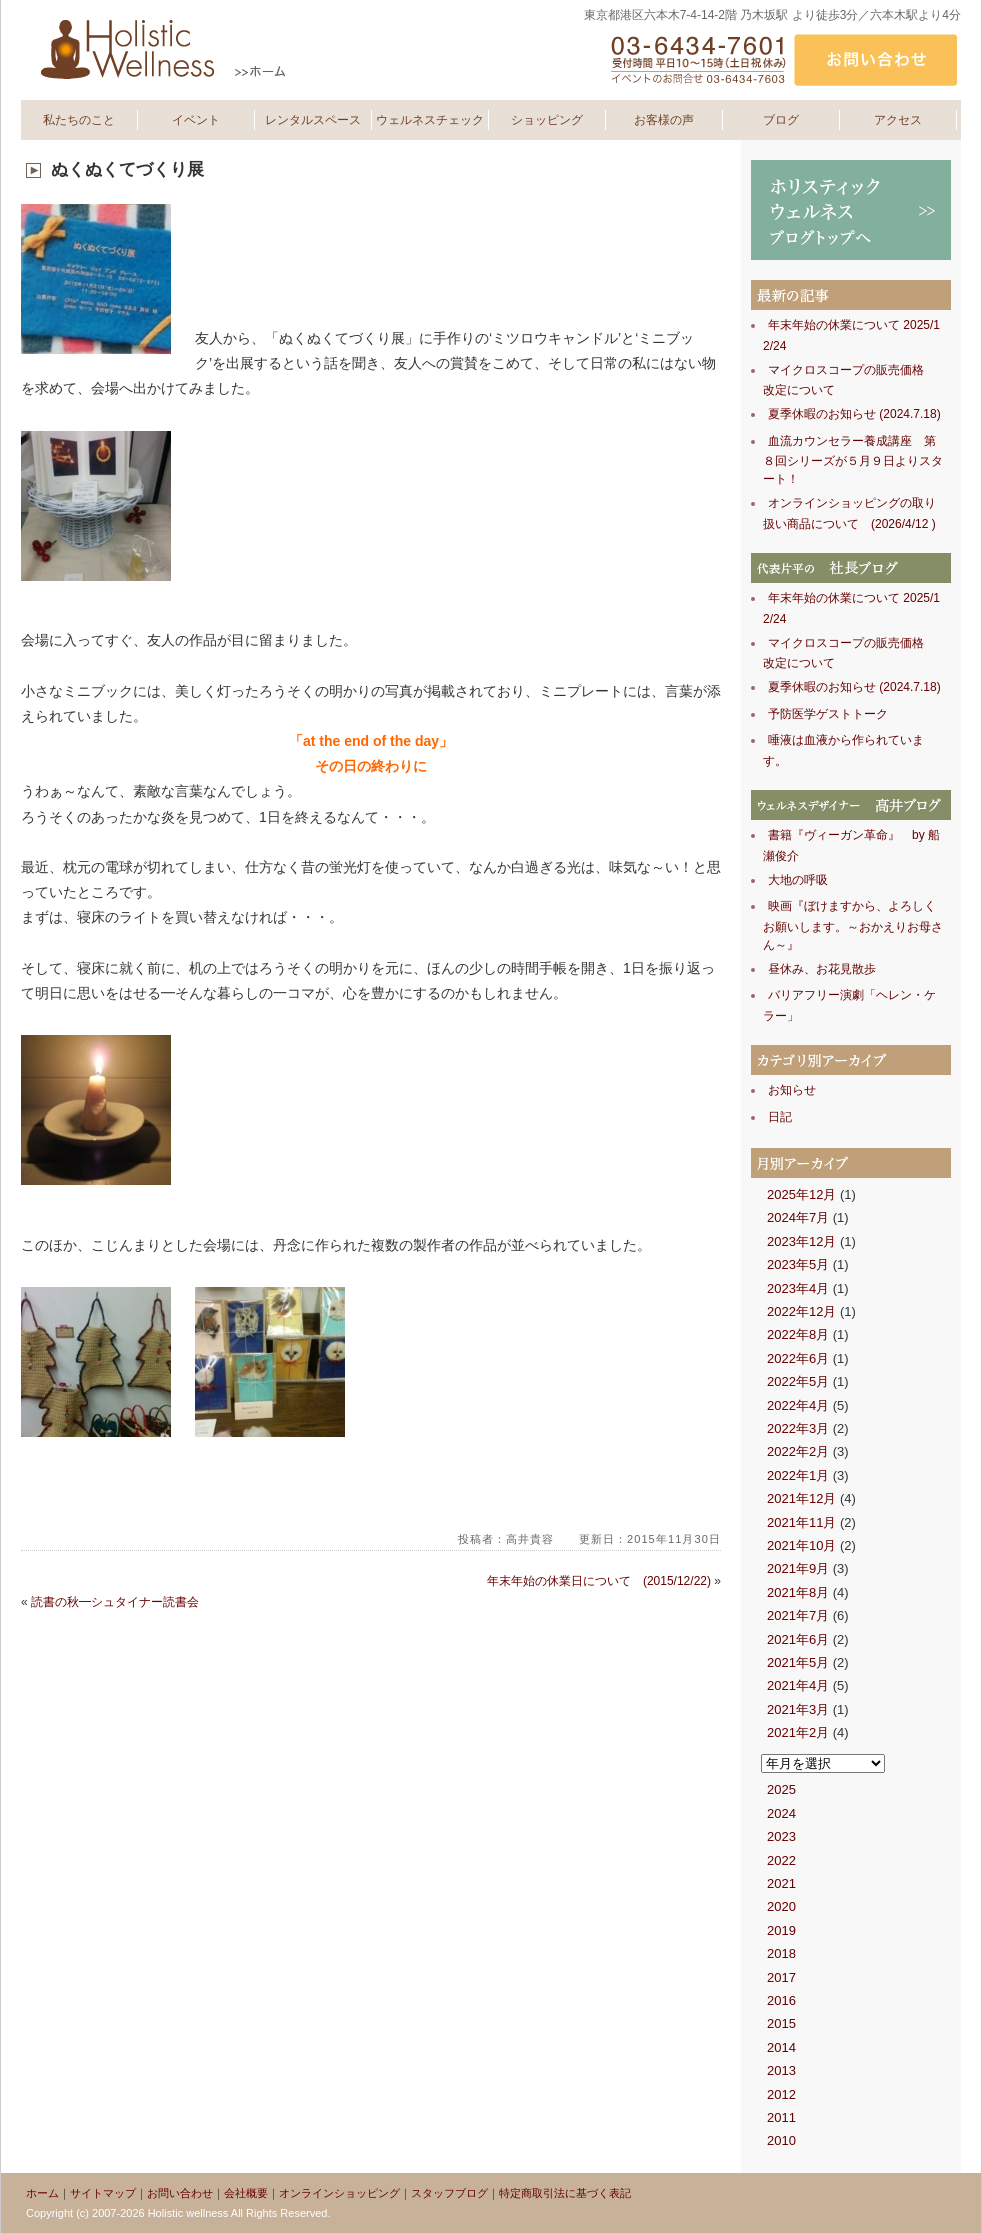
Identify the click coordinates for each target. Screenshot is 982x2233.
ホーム (42, 2193)
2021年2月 (798, 1732)
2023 (781, 1836)
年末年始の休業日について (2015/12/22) (599, 1581)
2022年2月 (798, 1451)
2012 (781, 2094)
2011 (781, 2117)
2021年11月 (801, 1522)
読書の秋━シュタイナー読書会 (115, 1602)
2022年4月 (798, 1405)
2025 (781, 1789)
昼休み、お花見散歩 (822, 969)
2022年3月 (798, 1428)
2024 (781, 1813)
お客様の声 (664, 120)
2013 (781, 2070)
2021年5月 (798, 1662)
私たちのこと (79, 120)
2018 (781, 1953)
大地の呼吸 (798, 880)
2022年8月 (798, 1334)
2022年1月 (798, 1475)
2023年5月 (798, 1264)
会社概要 (246, 2193)
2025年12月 (801, 1194)
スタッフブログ (449, 2193)
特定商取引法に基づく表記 (565, 2193)
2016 (781, 2000)
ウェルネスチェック (430, 120)
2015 (781, 2023)
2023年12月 (801, 1241)
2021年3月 (798, 1709)
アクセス (898, 120)
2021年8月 (798, 1592)
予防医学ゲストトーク (828, 714)
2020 (781, 1906)
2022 (781, 1860)
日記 (780, 1117)
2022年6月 (798, 1358)
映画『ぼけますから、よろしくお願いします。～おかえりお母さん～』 (853, 925)
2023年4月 (798, 1288)
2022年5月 (798, 1381)
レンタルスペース (313, 120)
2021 (781, 1883)
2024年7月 (798, 1217)
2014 (781, 2047)
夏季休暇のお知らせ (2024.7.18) (854, 414)
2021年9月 (798, 1568)
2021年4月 (798, 1685)
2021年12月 (801, 1498)
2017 (781, 1977)
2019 (781, 1930)
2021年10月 (801, 1545)
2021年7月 (798, 1615)
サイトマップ (103, 2193)
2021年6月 (798, 1639)
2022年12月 (801, 1311)
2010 (781, 2140)
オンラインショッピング (339, 2193)
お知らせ (792, 1090)
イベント (196, 120)
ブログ (781, 120)
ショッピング (547, 120)
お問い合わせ (180, 2193)
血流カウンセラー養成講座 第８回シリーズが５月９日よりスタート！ (853, 460)
